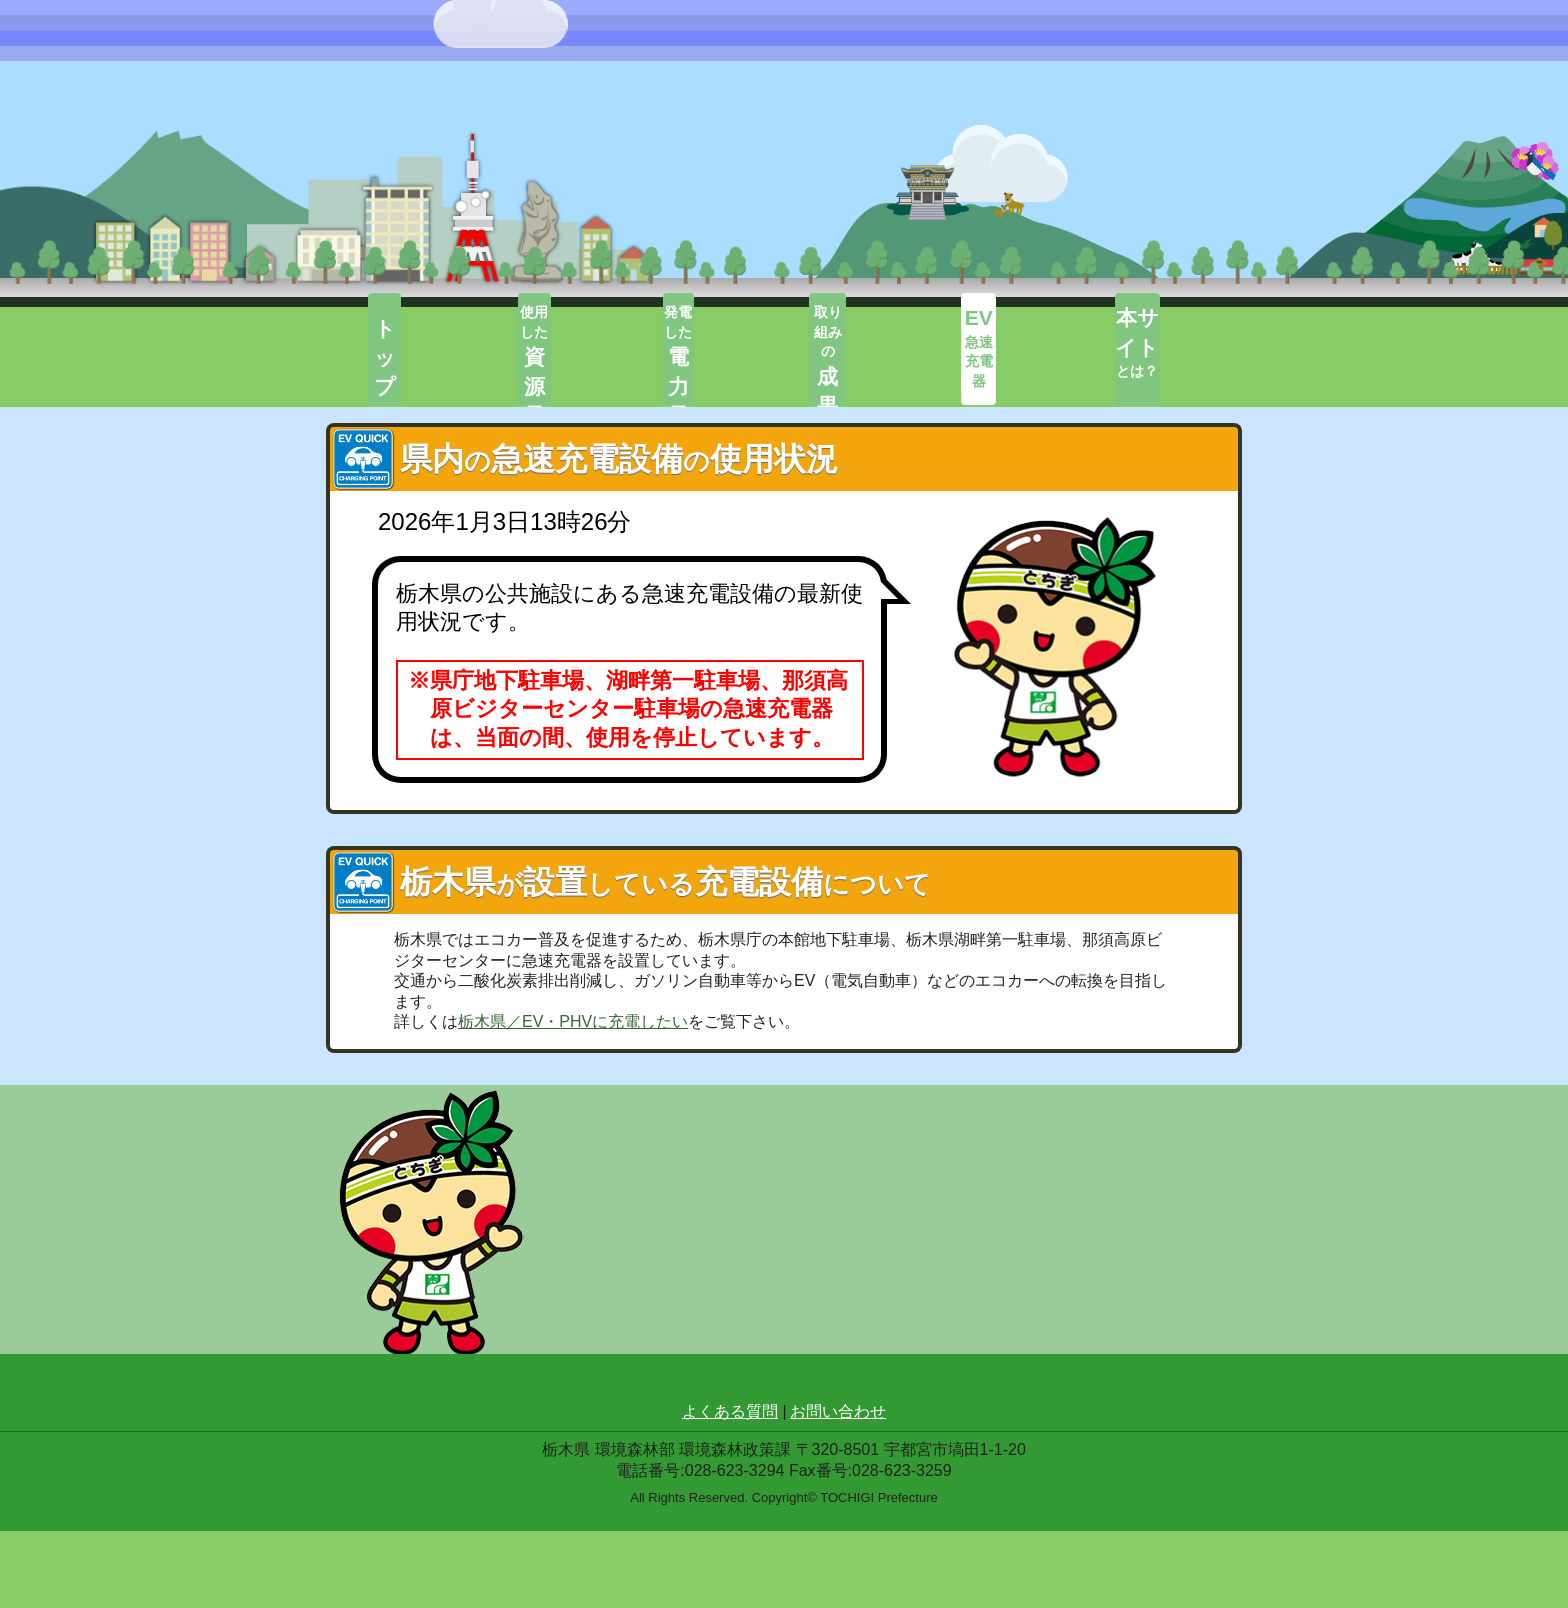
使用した (555, 353)
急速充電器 (1013, 351)
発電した (708, 353)
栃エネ (413, 122)
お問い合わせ (838, 1488)
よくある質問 (730, 1488)
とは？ (1166, 351)
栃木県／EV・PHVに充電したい (573, 1027)
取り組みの (861, 353)
